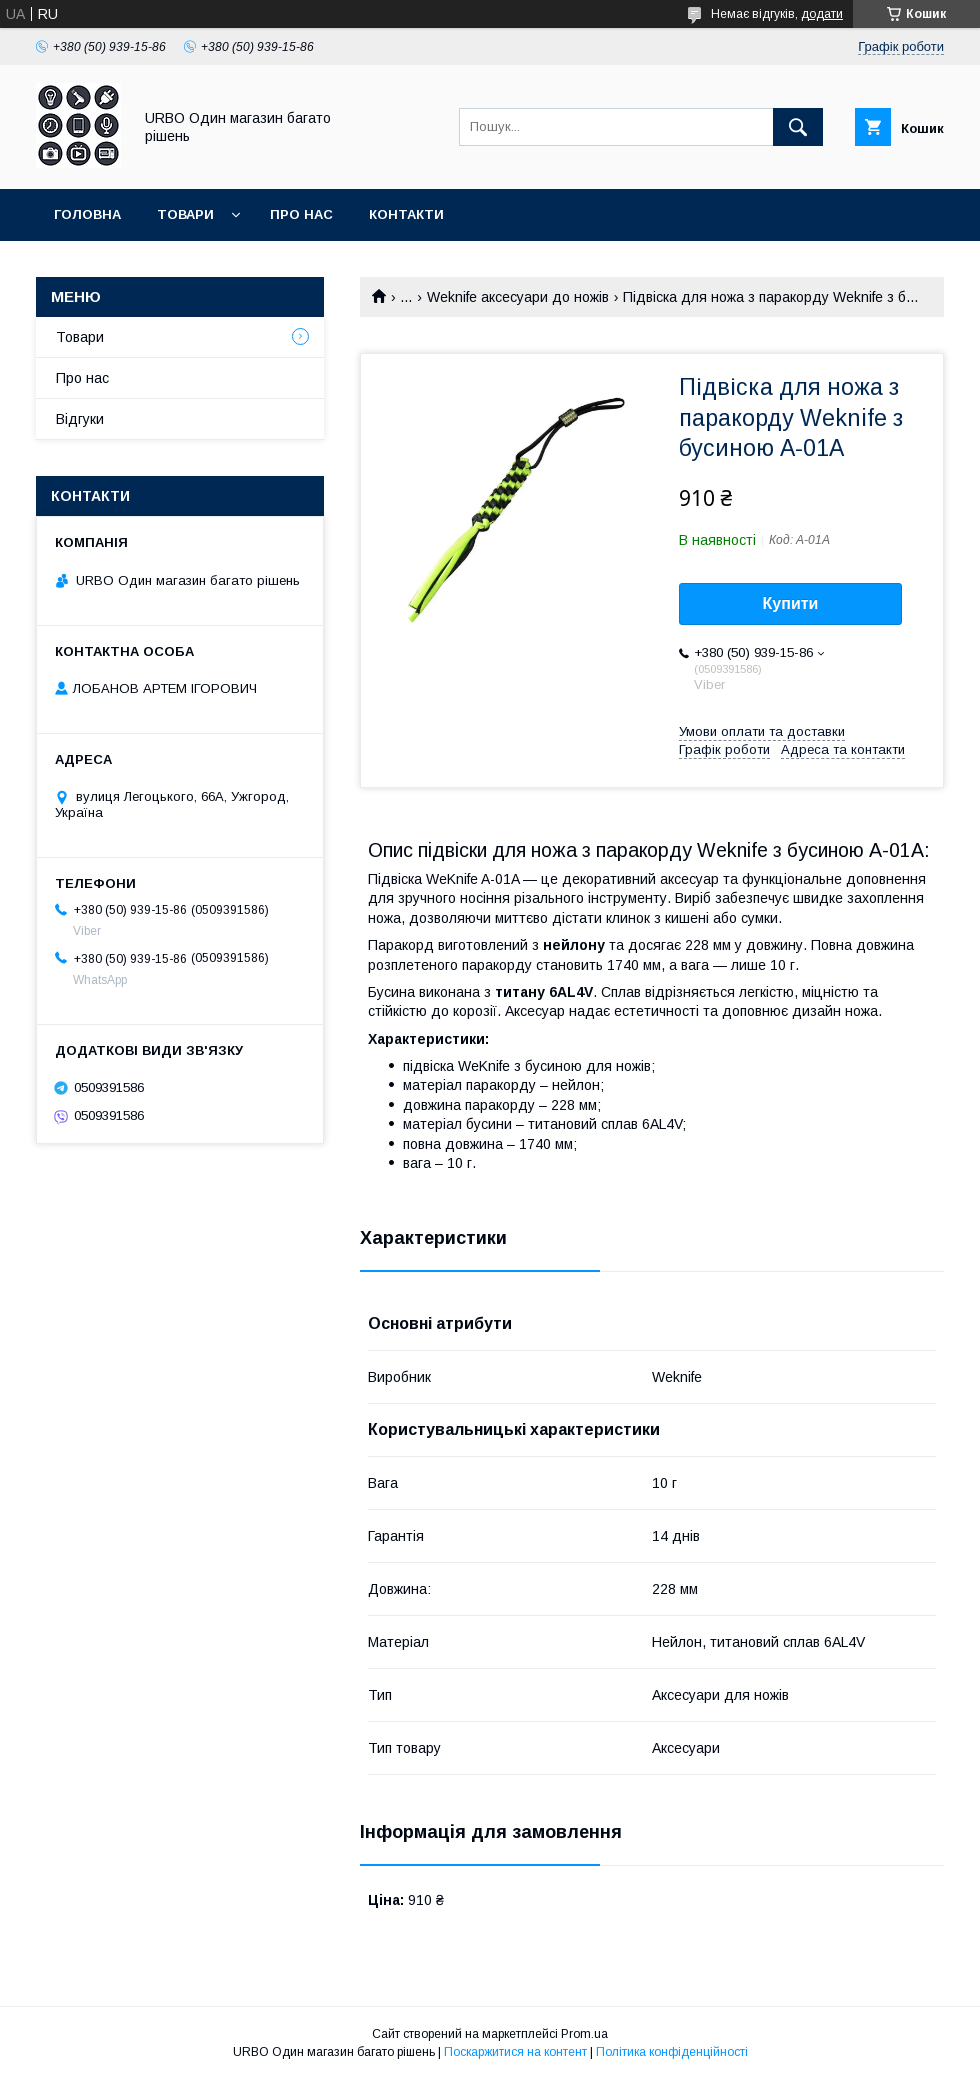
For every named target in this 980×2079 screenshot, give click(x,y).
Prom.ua (584, 2034)
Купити (791, 603)
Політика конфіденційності (672, 2052)
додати (822, 14)
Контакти (406, 214)
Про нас (301, 214)
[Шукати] (798, 127)
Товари (185, 214)
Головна (87, 214)
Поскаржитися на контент (515, 2052)
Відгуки (80, 419)
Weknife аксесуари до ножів (518, 297)
